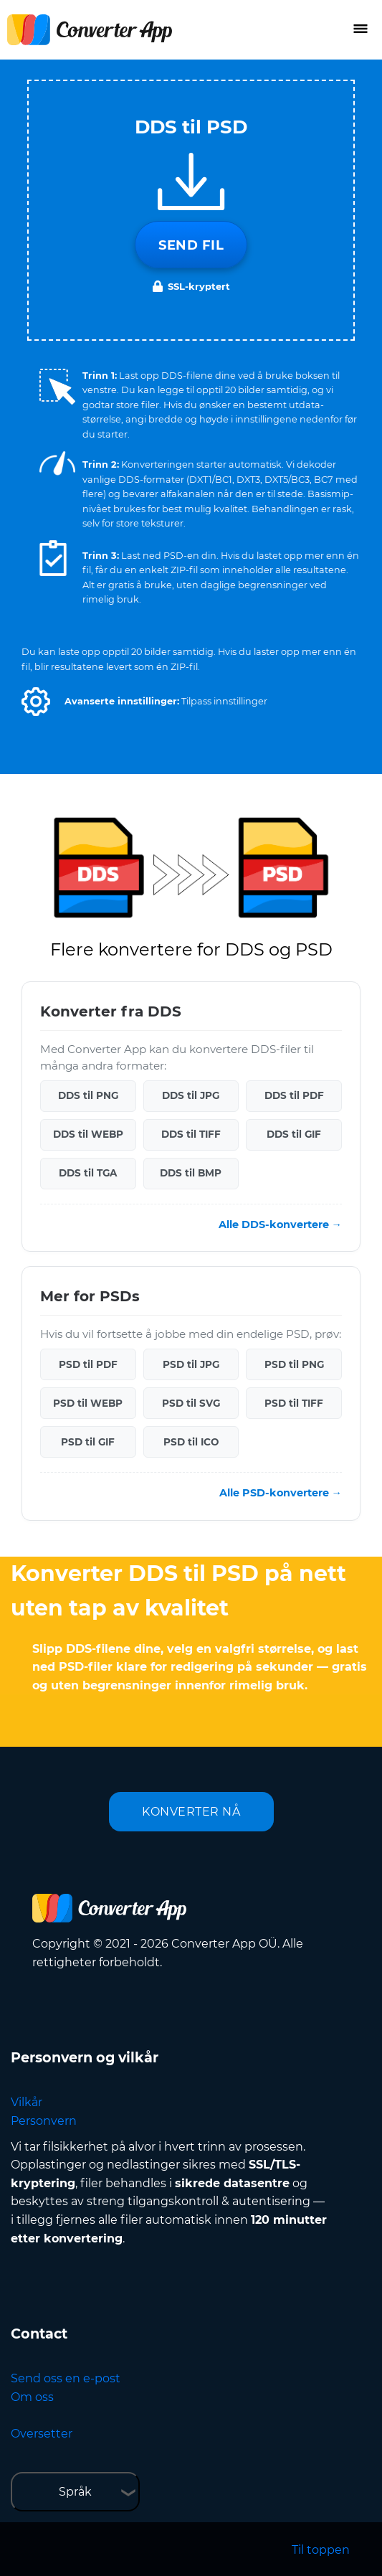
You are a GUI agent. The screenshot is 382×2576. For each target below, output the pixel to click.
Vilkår (26, 2102)
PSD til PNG (294, 1364)
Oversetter (41, 2433)
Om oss (32, 2397)
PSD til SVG (191, 1403)
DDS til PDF (294, 1095)
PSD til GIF (88, 1442)
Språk (75, 2492)
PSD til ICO (191, 1442)
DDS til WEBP (88, 1134)
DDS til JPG (190, 1095)
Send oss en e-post (65, 2378)
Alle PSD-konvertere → (280, 1492)
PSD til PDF (88, 1364)
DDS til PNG (88, 1095)
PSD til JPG (191, 1364)
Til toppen (321, 2550)
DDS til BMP (190, 1173)
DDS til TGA (88, 1173)
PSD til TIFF (293, 1403)
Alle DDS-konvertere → (280, 1224)
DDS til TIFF (191, 1134)
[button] (36, 701)
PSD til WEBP (88, 1403)
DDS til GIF (294, 1134)
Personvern (44, 2121)
